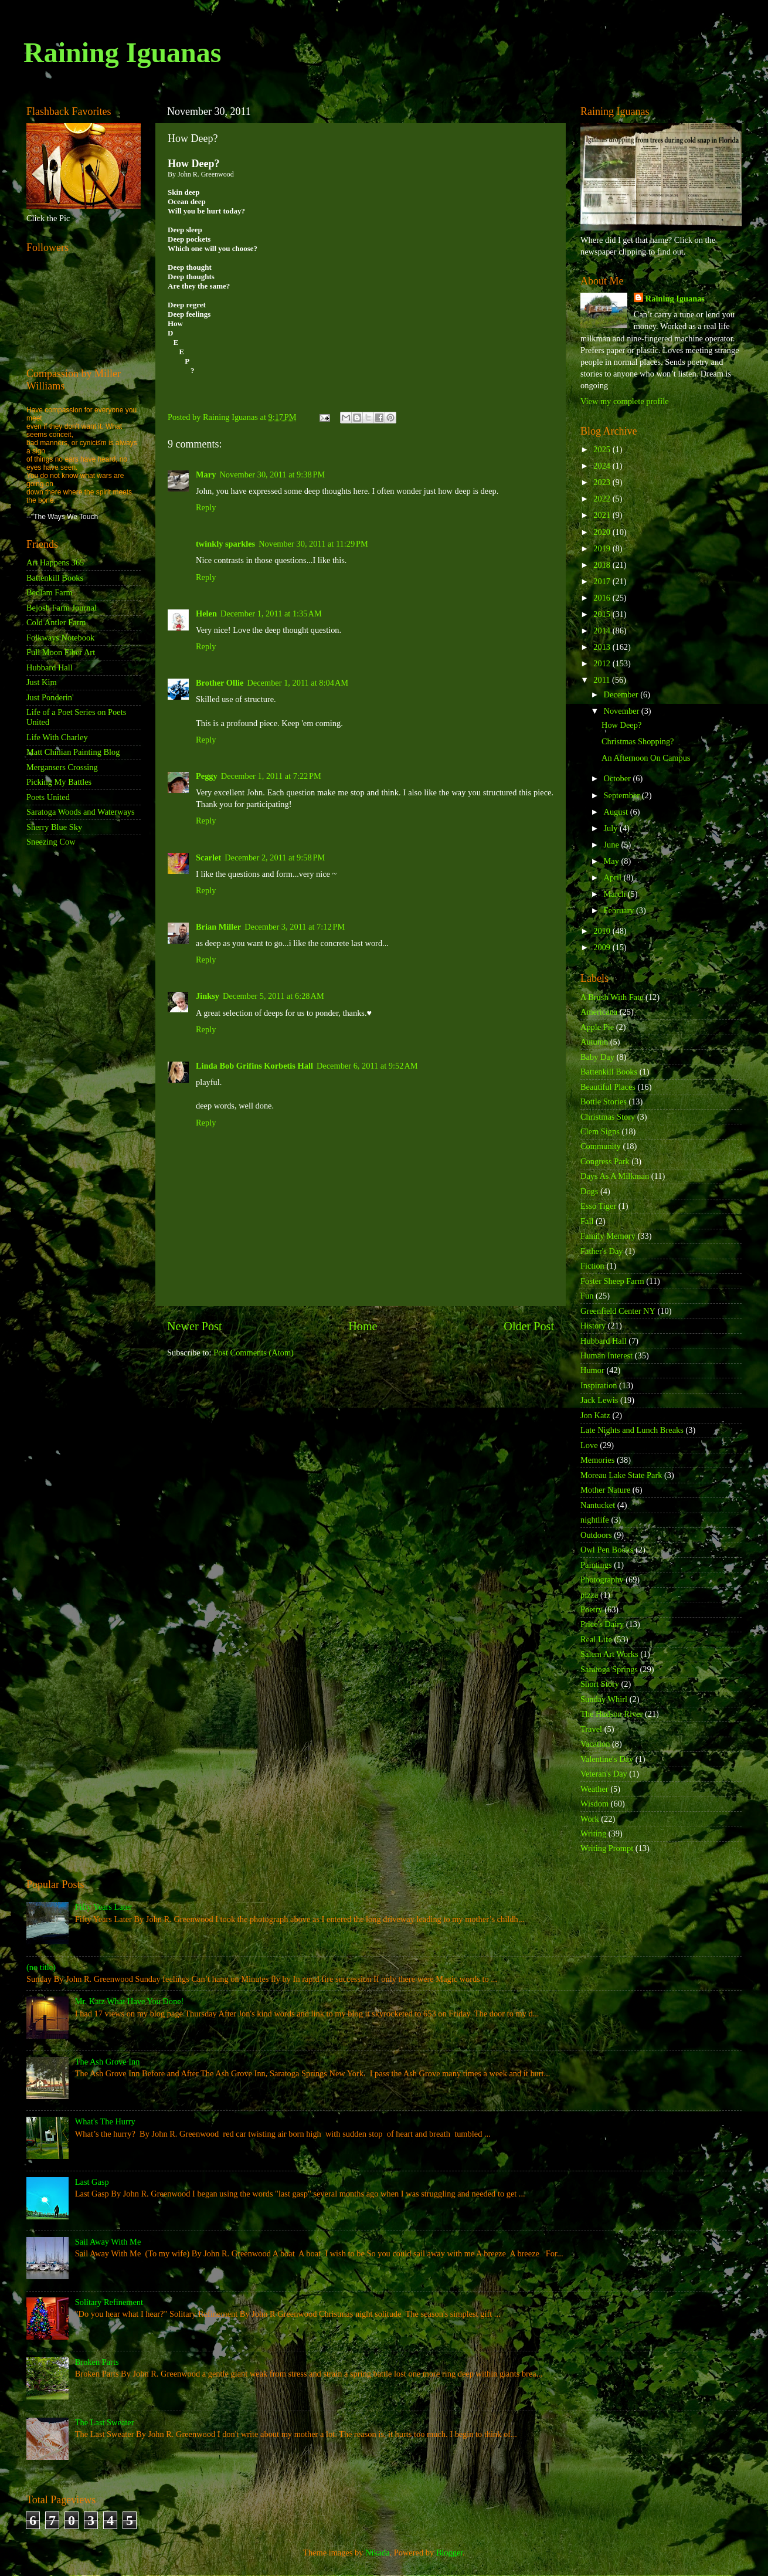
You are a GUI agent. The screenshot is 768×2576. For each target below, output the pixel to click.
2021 (602, 515)
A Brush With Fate (612, 997)
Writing (593, 1833)
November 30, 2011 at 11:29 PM (313, 543)
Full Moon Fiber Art (60, 652)
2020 (602, 532)
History (593, 1325)
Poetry (591, 1609)
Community (600, 1146)
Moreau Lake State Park (621, 1475)
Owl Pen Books (606, 1549)
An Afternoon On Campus (646, 757)
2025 (602, 449)
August (617, 811)
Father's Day (601, 1251)
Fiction (592, 1265)
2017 (602, 581)
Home (362, 1326)
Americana (598, 1011)
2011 (602, 679)
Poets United (48, 797)
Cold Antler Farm (56, 622)
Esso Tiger (598, 1206)
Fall (586, 1221)
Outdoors (596, 1535)
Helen (206, 613)
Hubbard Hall (49, 667)
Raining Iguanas (122, 52)
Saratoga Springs (609, 1669)
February (620, 910)
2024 (602, 465)
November (622, 711)
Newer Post (194, 1326)
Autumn (594, 1041)
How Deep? (621, 725)
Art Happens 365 (55, 562)
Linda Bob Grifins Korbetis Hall (254, 1065)
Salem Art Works (609, 1654)
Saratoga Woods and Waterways (80, 811)
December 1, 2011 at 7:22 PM (271, 776)
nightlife (594, 1519)
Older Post (529, 1326)
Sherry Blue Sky (54, 827)
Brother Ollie (219, 682)
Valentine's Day (606, 1759)
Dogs (589, 1191)
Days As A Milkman (614, 1176)
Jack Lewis (599, 1400)
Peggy (207, 776)
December (622, 694)
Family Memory (608, 1235)
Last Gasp (92, 2182)
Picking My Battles (58, 782)
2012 (602, 663)
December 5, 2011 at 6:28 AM (273, 996)
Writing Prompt (606, 1848)
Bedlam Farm (49, 592)
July (612, 828)
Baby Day (597, 1057)
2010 (602, 931)
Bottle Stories (603, 1101)
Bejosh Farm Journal (61, 607)
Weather (594, 1789)
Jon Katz (595, 1415)
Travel (591, 1729)
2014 (602, 630)
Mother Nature (605, 1489)
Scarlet (208, 857)
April (614, 877)
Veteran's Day (603, 1773)
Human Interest (606, 1355)
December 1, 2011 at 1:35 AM (271, 613)
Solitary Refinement (109, 2302)
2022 (602, 498)
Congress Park (605, 1161)
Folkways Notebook (60, 637)
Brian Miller (218, 926)
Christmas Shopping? (638, 741)
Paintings (596, 1565)
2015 (602, 614)
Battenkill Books (54, 577)
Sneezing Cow (51, 841)
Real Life (596, 1639)
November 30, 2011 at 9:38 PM (272, 474)
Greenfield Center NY (617, 1311)
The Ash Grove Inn (107, 2061)
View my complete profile (624, 401)
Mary (206, 474)
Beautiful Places (608, 1087)
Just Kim (41, 682)
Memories (597, 1460)
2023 (602, 482)
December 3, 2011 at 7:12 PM (294, 926)
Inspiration (598, 1385)
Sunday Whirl (603, 1699)
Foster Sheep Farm (612, 1281)
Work (589, 1818)
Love (589, 1445)
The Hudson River (611, 1714)
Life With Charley (57, 737)
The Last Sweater (104, 2422)
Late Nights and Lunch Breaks (632, 1430)
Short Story (599, 1684)
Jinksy (207, 996)
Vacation (595, 1743)
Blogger (449, 2552)
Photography (602, 1579)
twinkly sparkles (225, 543)
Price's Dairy (602, 1624)
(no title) (41, 1967)
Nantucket (597, 1505)
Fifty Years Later (103, 1906)
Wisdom (594, 1803)
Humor (592, 1370)
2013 (602, 647)
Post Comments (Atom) (253, 1352)
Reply (206, 507)
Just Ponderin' (50, 697)
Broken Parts (97, 2362)
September (623, 795)
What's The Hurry (105, 2121)
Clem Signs (600, 1131)
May (612, 861)
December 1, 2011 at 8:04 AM (297, 682)
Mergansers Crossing (62, 767)
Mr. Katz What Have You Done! (129, 2001)
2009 (602, 947)
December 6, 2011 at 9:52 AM (367, 1065)
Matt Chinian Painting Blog (73, 752)
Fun (586, 1295)
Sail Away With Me (108, 2241)
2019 (602, 548)
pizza (589, 1594)
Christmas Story (607, 1116)
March (616, 894)
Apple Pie (597, 1027)
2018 (602, 565)
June (612, 844)
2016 (602, 597)
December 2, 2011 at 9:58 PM (275, 857)
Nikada (377, 2552)
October (618, 778)
